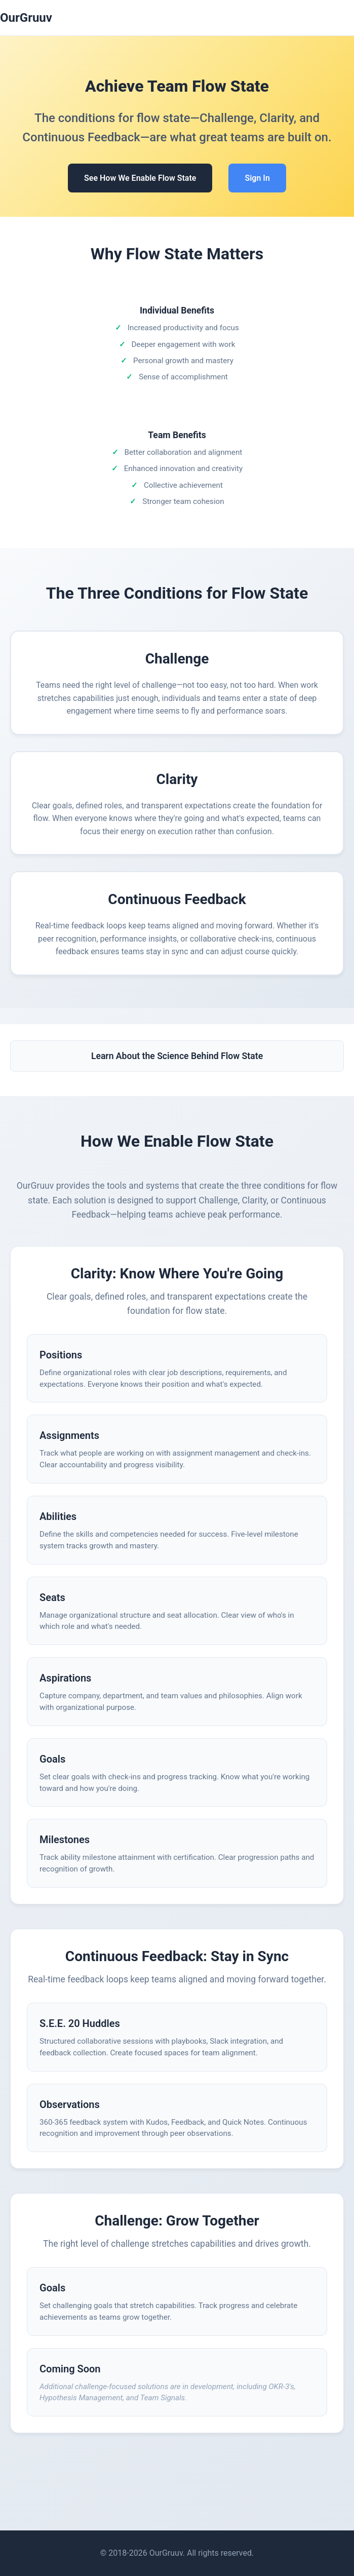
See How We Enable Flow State (140, 178)
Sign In (257, 178)
